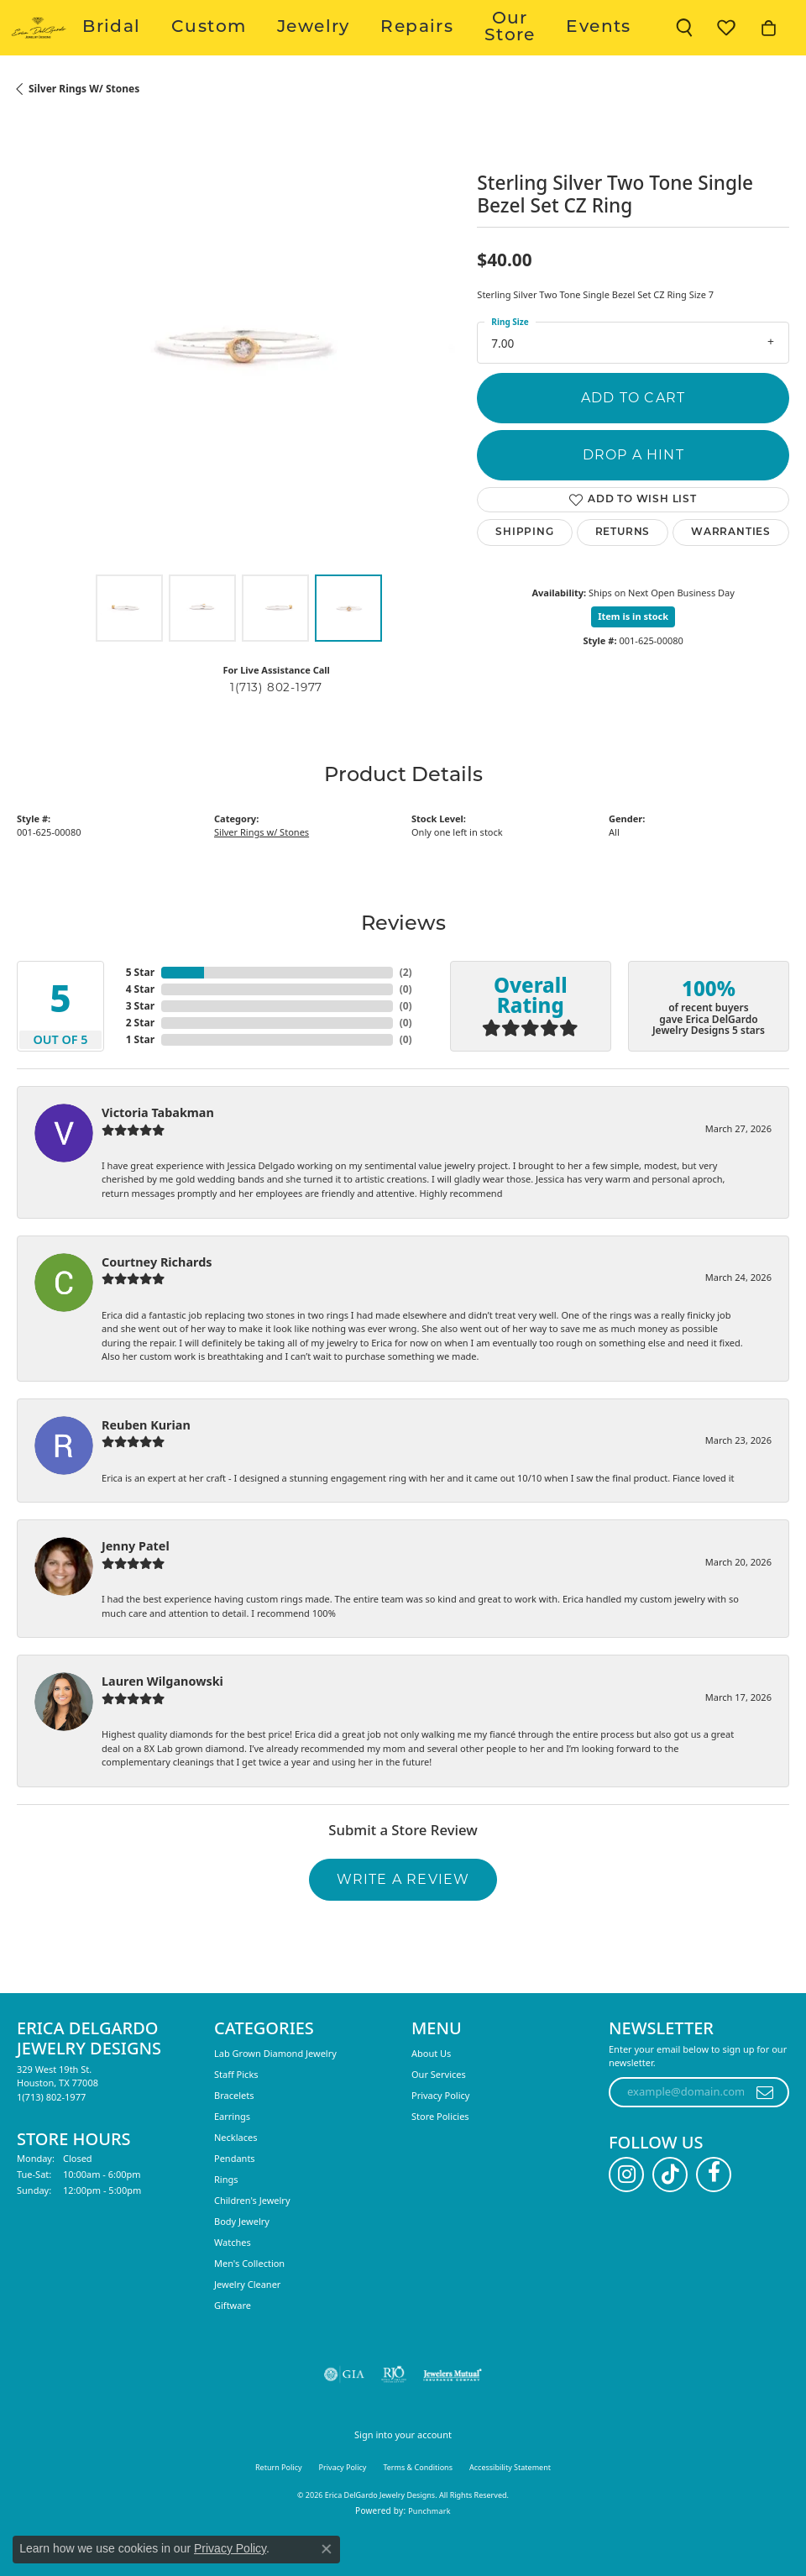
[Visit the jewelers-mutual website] (452, 2410)
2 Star (140, 1059)
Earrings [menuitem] (232, 2152)
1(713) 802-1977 (276, 723)
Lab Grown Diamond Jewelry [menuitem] (275, 2089)
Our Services (438, 2110)
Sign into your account (403, 2470)
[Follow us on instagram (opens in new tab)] (626, 2210)
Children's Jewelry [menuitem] (252, 2236)
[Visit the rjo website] (393, 2410)
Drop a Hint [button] (633, 491)
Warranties (731, 569)
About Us (431, 2089)
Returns (623, 569)
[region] (238, 380)
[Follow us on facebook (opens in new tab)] (713, 2210)
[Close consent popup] (327, 2549)
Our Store (541, 46)
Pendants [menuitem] (234, 2194)
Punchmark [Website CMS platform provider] (429, 2547)
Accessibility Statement (510, 2503)
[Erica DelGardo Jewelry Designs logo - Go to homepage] (86, 46)
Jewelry (396, 46)
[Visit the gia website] (344, 2410)
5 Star (140, 1008)
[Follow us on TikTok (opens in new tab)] (670, 2210)
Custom (326, 46)
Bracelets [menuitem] (234, 2131)
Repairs (465, 46)
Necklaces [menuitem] (235, 2173)
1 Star (140, 1075)
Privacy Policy (440, 2131)
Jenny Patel (136, 1583)
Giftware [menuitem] (232, 2341)
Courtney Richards (157, 1298)
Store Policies (440, 2152)
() (406, 1008)
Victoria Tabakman (158, 1149)
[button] (684, 46)
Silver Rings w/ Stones (84, 125)
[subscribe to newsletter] (765, 2128)
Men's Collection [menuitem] (249, 2299)
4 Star (140, 1025)
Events (614, 46)
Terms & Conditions (418, 2503)
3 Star (140, 1042)
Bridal (262, 46)
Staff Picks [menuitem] (236, 2110)
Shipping (524, 569)
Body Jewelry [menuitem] (242, 2257)
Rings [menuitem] (226, 2215)
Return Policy (278, 2503)
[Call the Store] (51, 2133)
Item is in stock (633, 653)
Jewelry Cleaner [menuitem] (247, 2320)
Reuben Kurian (146, 1461)
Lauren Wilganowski (162, 1718)
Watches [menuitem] (232, 2278)
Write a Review (403, 1915)
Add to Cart (633, 434)
